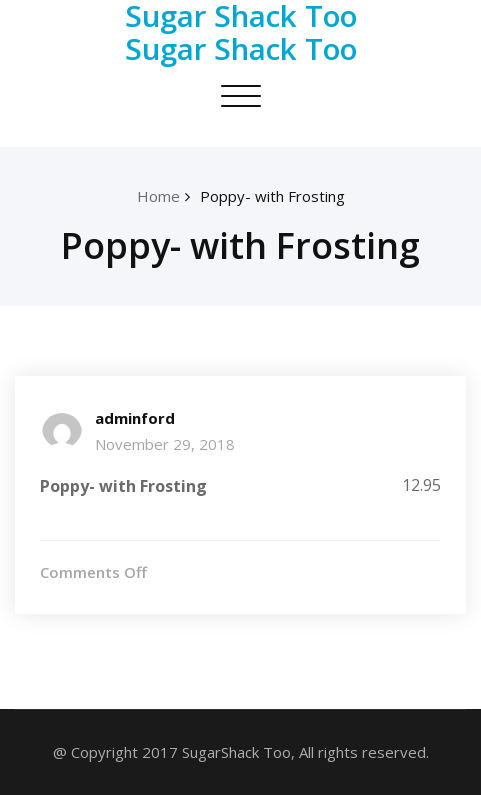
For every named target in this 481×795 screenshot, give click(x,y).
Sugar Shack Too (241, 48)
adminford (135, 418)
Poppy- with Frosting (272, 196)
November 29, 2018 (165, 444)
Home (158, 196)
